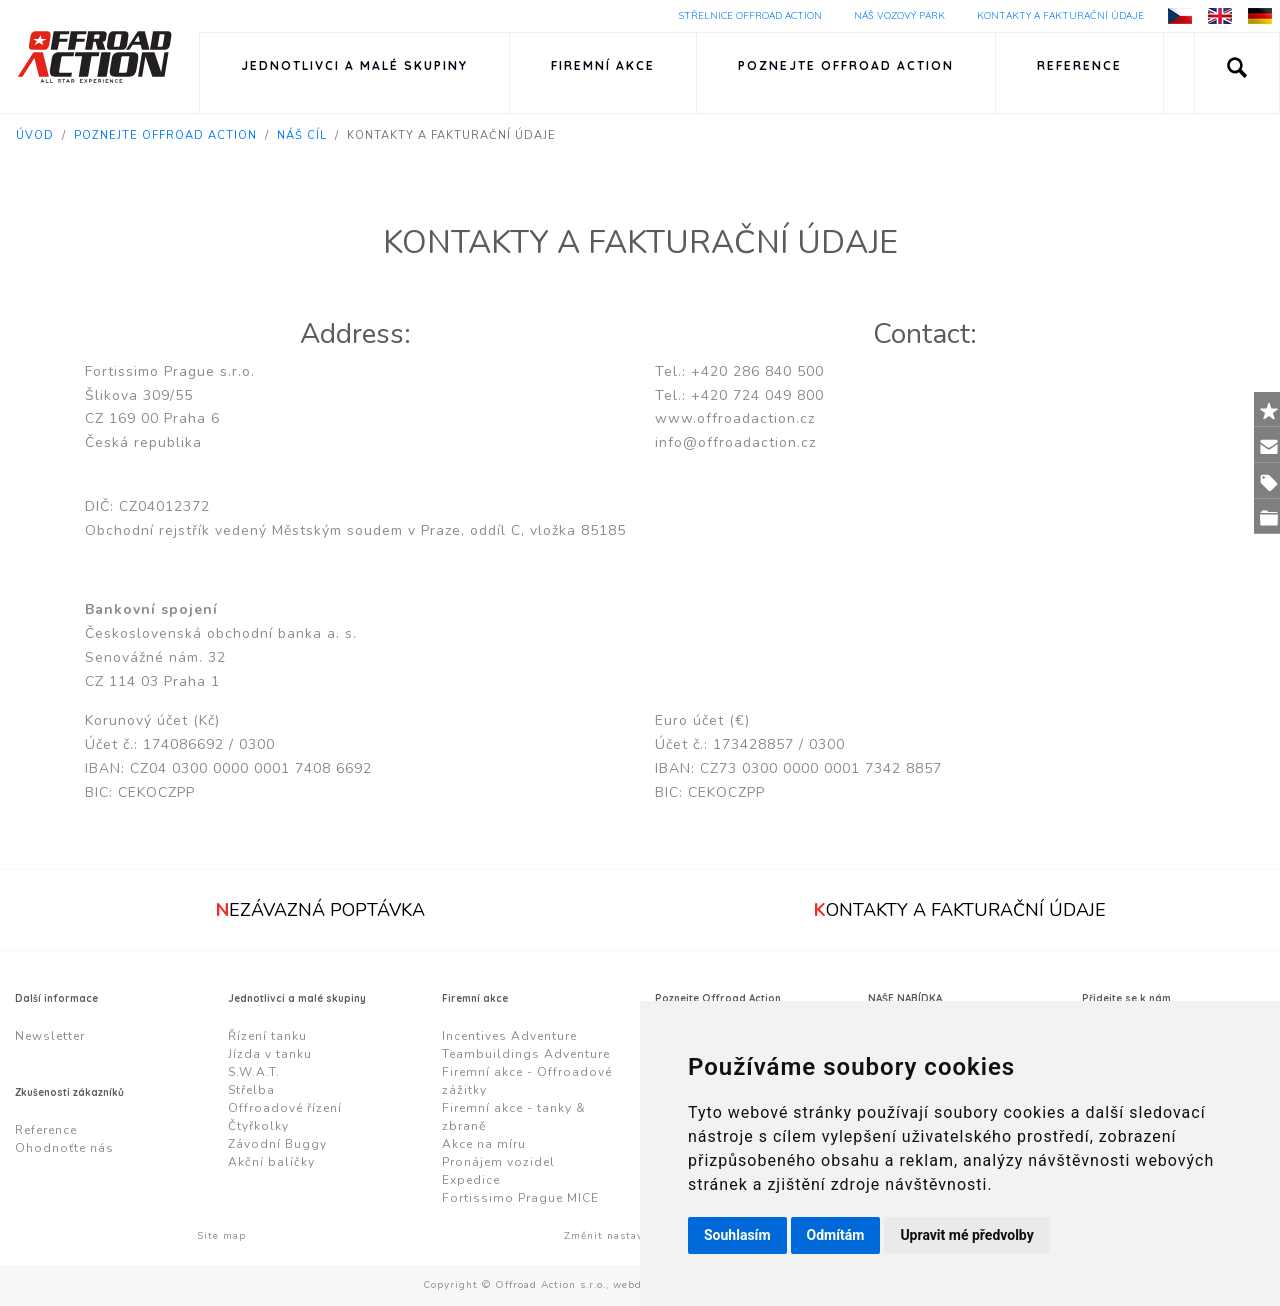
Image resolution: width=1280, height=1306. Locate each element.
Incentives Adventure (509, 1036)
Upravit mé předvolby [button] (966, 1235)
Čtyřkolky (258, 1126)
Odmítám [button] (836, 1235)
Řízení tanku (267, 1036)
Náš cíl (302, 135)
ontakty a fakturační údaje (960, 910)
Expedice (471, 1180)
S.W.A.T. (254, 1072)
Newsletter (50, 1036)
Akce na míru (484, 1144)
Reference (1079, 65)
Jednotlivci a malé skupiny (354, 65)
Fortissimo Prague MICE (520, 1198)
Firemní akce (603, 65)
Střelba (251, 1090)
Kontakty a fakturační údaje (1060, 15)
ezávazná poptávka (320, 910)
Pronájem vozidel (498, 1162)
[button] (1237, 73)
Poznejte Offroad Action (846, 65)
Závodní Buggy (277, 1144)
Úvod (35, 135)
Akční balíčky (271, 1162)
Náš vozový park (899, 15)
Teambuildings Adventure (526, 1054)
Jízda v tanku (270, 1054)
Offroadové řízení (285, 1108)
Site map (221, 1236)
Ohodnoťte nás (64, 1148)
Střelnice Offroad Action (750, 15)
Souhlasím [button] (737, 1235)
